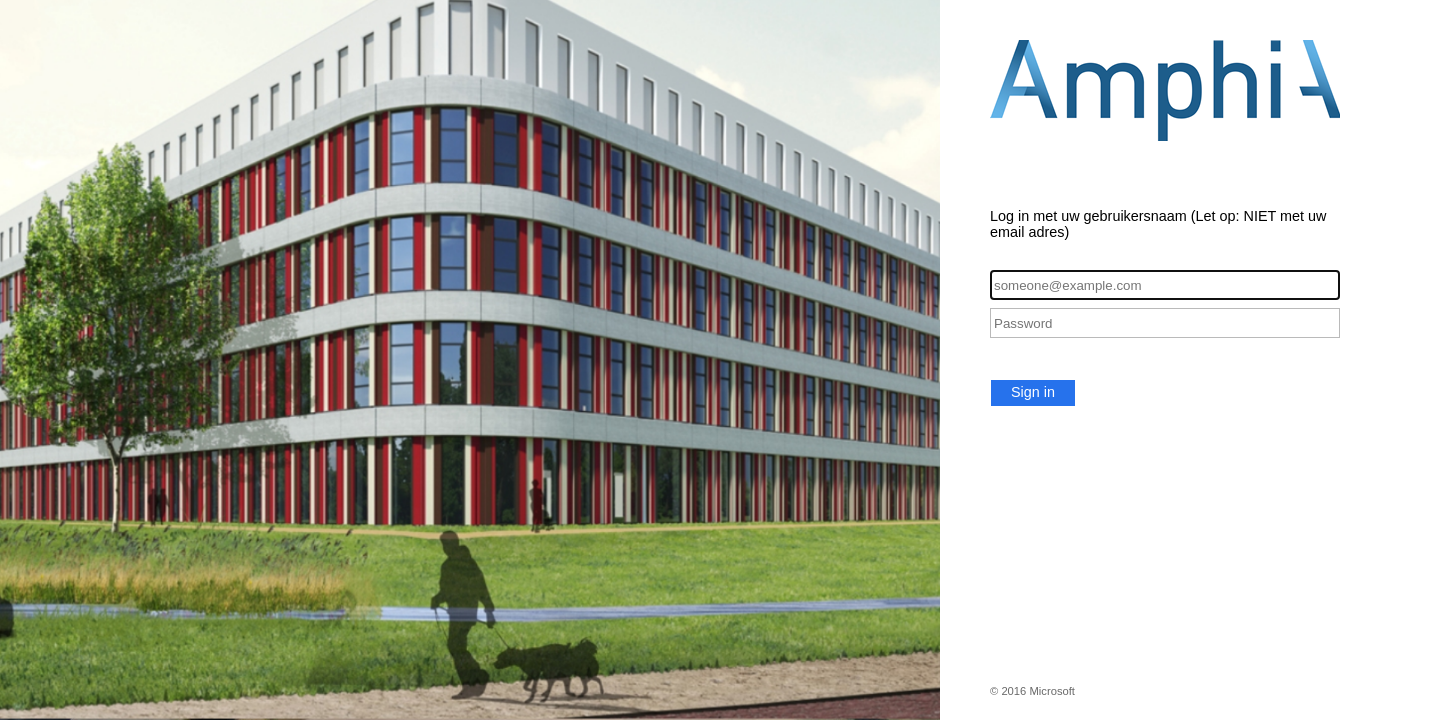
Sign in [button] (1033, 392)
